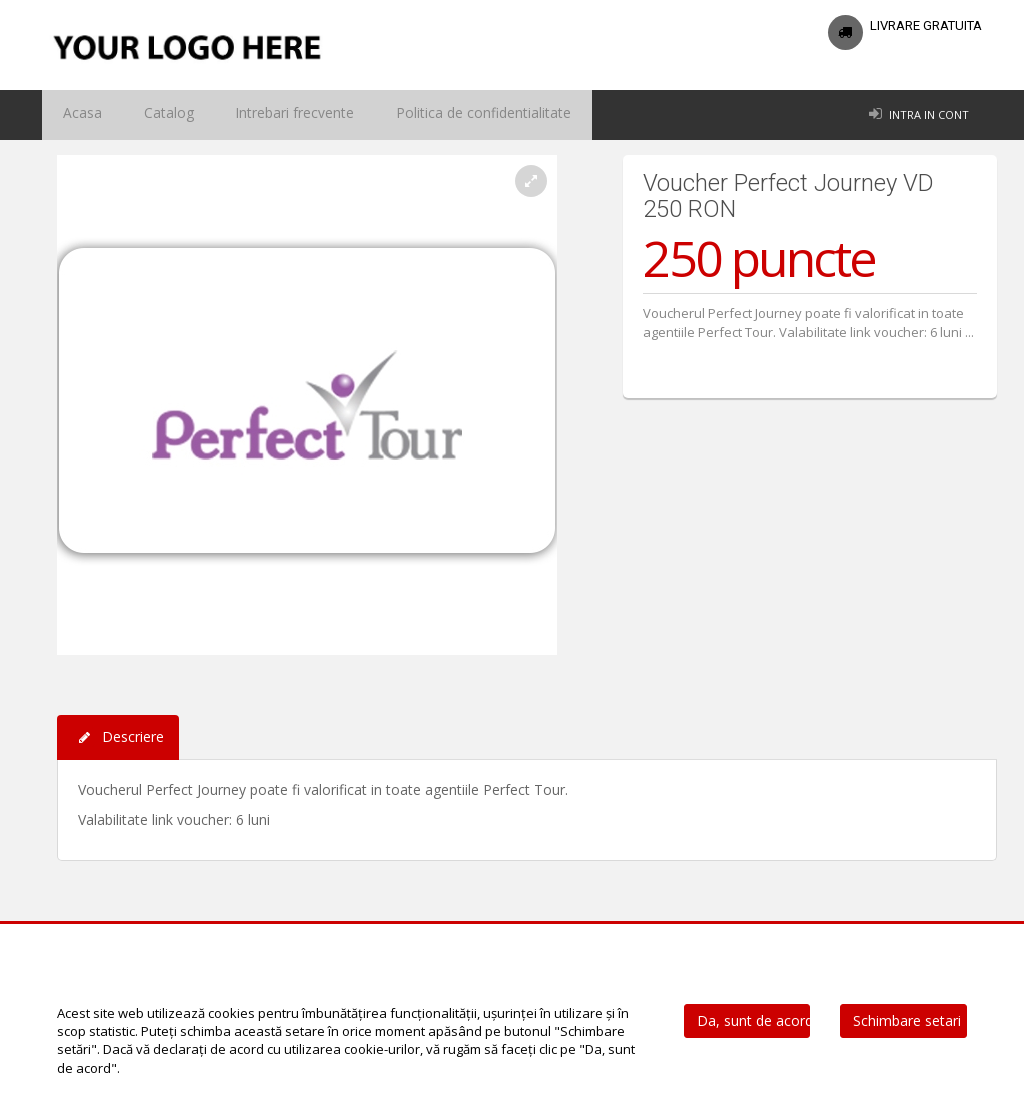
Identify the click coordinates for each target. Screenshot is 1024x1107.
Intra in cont (929, 114)
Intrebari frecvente (257, 115)
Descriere (118, 737)
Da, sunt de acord (754, 1020)
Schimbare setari (907, 1020)
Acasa (75, 115)
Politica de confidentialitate (426, 115)
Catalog (147, 115)
